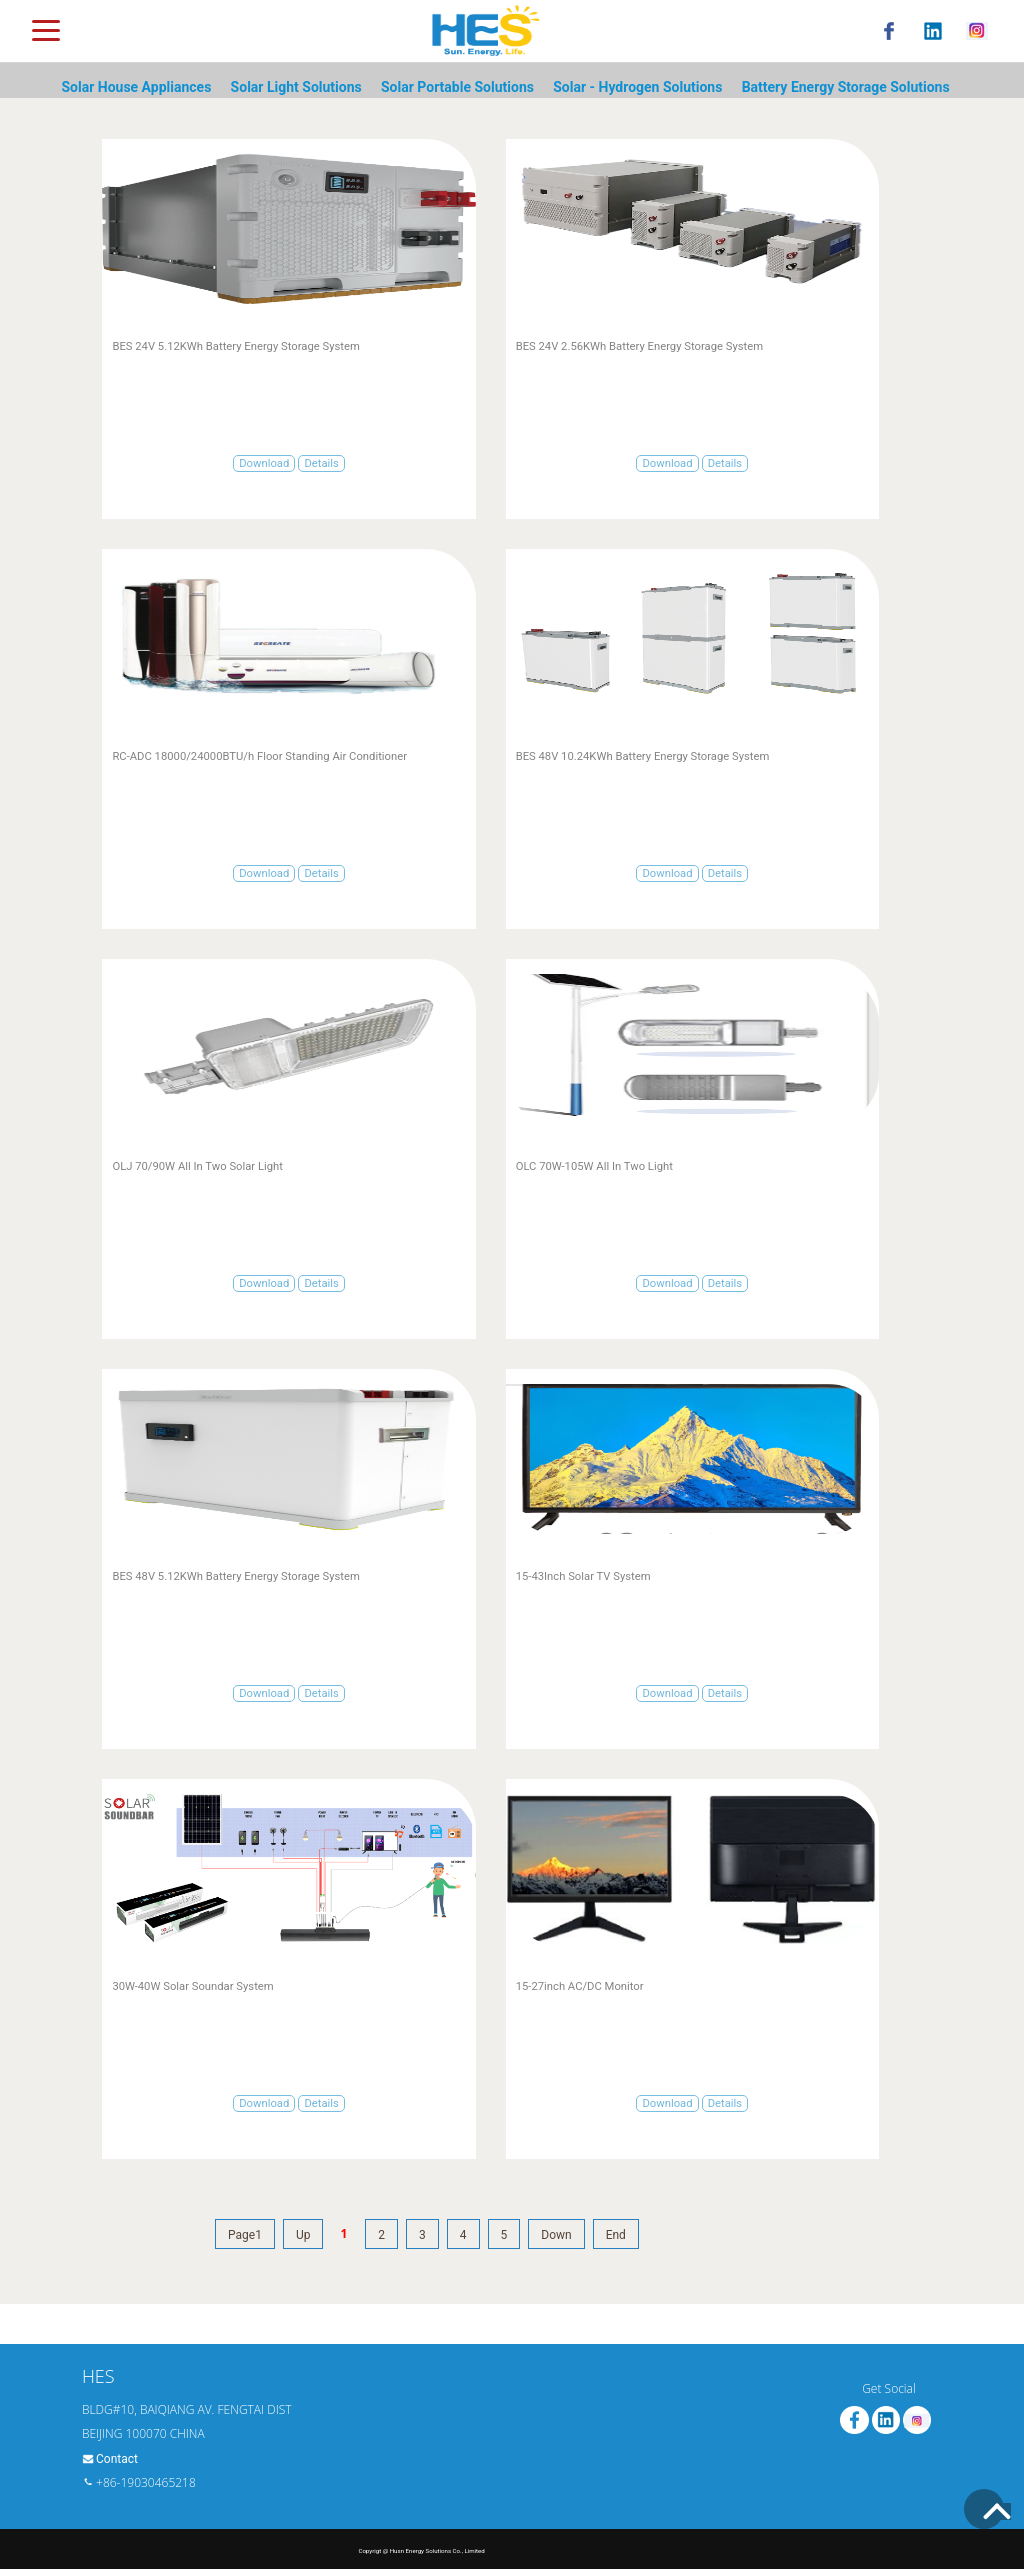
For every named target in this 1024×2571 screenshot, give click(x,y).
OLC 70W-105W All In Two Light (594, 1166)
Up (303, 2235)
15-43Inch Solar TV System (583, 1576)
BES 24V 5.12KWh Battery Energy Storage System (235, 346)
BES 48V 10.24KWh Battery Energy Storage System (643, 756)
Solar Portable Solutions (457, 87)
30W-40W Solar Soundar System (192, 1986)
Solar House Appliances (136, 87)
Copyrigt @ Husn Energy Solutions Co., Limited (421, 2550)
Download (264, 463)
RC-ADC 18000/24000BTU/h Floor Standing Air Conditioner (259, 756)
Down (556, 2235)
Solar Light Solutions (296, 87)
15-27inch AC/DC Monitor (580, 1986)
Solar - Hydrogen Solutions (637, 87)
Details (321, 463)
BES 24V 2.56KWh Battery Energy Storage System (639, 346)
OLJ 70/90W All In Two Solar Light (197, 1166)
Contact (117, 2459)
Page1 (245, 2235)
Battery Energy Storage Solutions (846, 87)
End (616, 2235)
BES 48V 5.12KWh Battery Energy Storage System (235, 1576)
